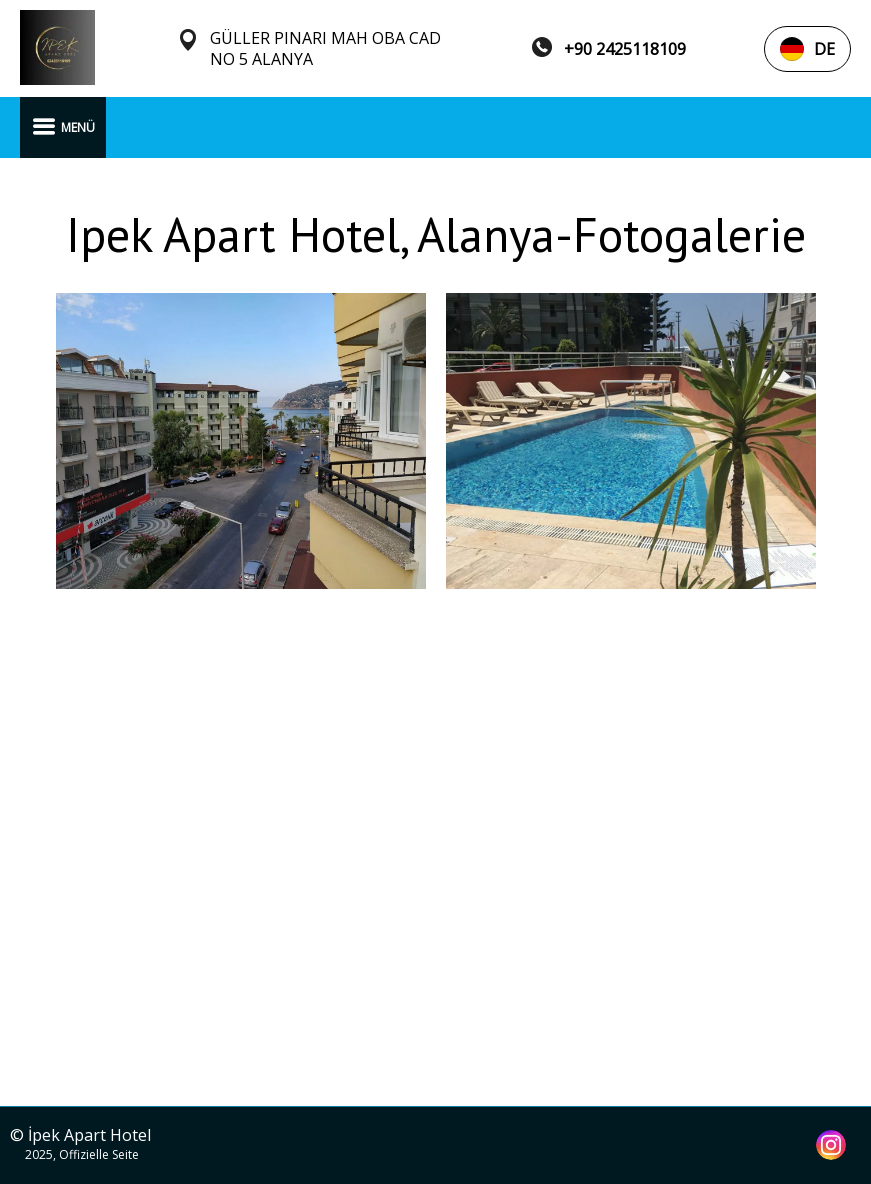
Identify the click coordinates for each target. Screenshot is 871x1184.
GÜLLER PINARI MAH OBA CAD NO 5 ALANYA (325, 49)
